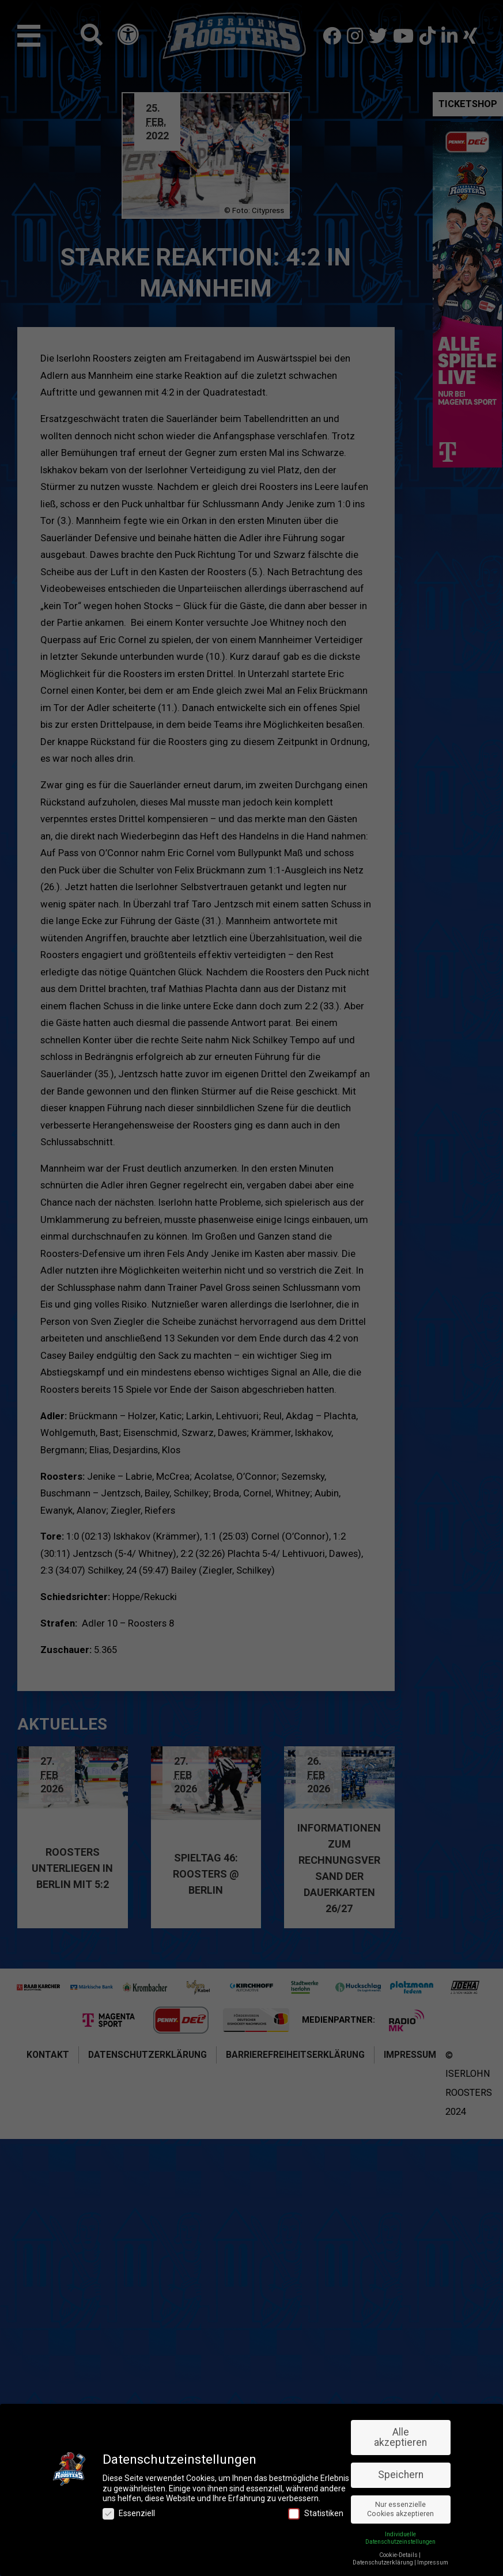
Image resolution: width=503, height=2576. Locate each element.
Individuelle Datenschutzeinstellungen (400, 2538)
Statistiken (315, 2513)
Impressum (432, 2562)
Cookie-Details (398, 2555)
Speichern (400, 2474)
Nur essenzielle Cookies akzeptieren (400, 2509)
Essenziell (129, 2513)
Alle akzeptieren (400, 2437)
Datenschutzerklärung (383, 2562)
